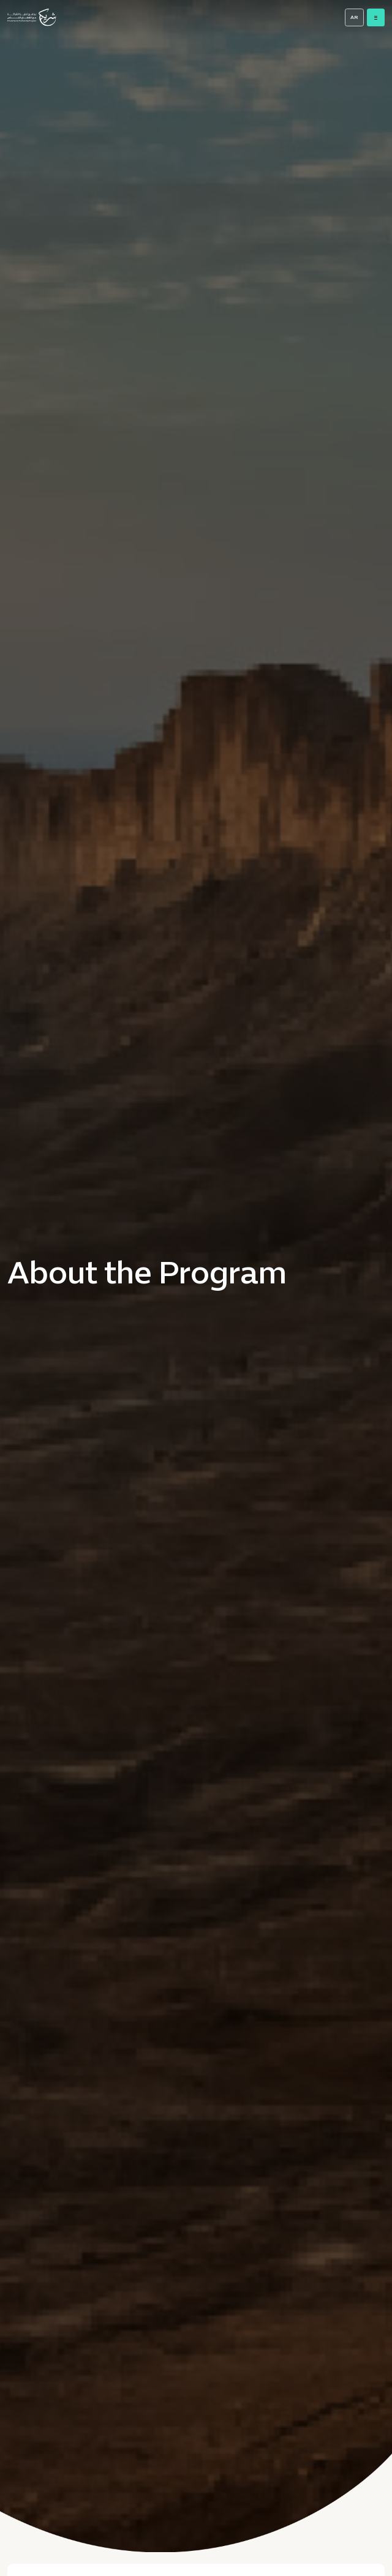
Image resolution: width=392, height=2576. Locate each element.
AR (354, 18)
